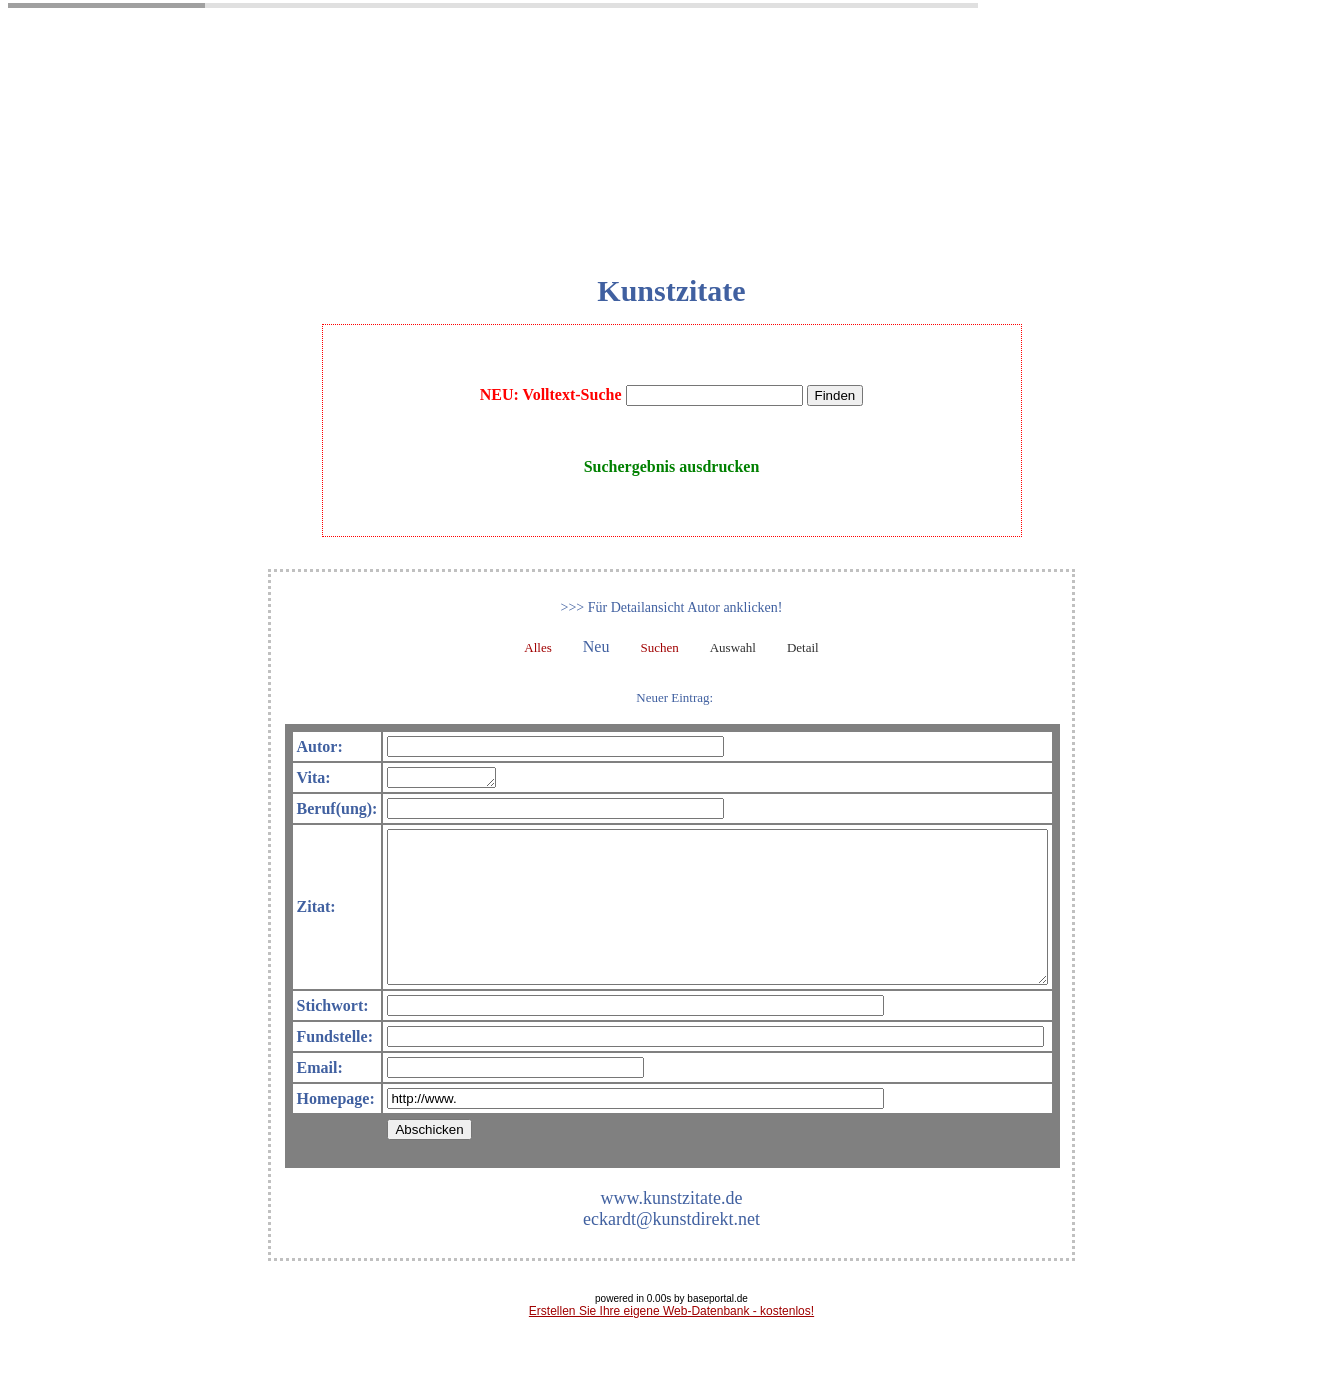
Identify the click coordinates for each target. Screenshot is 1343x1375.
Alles (537, 647)
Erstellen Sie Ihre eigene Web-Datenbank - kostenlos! (671, 1344)
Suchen (659, 647)
